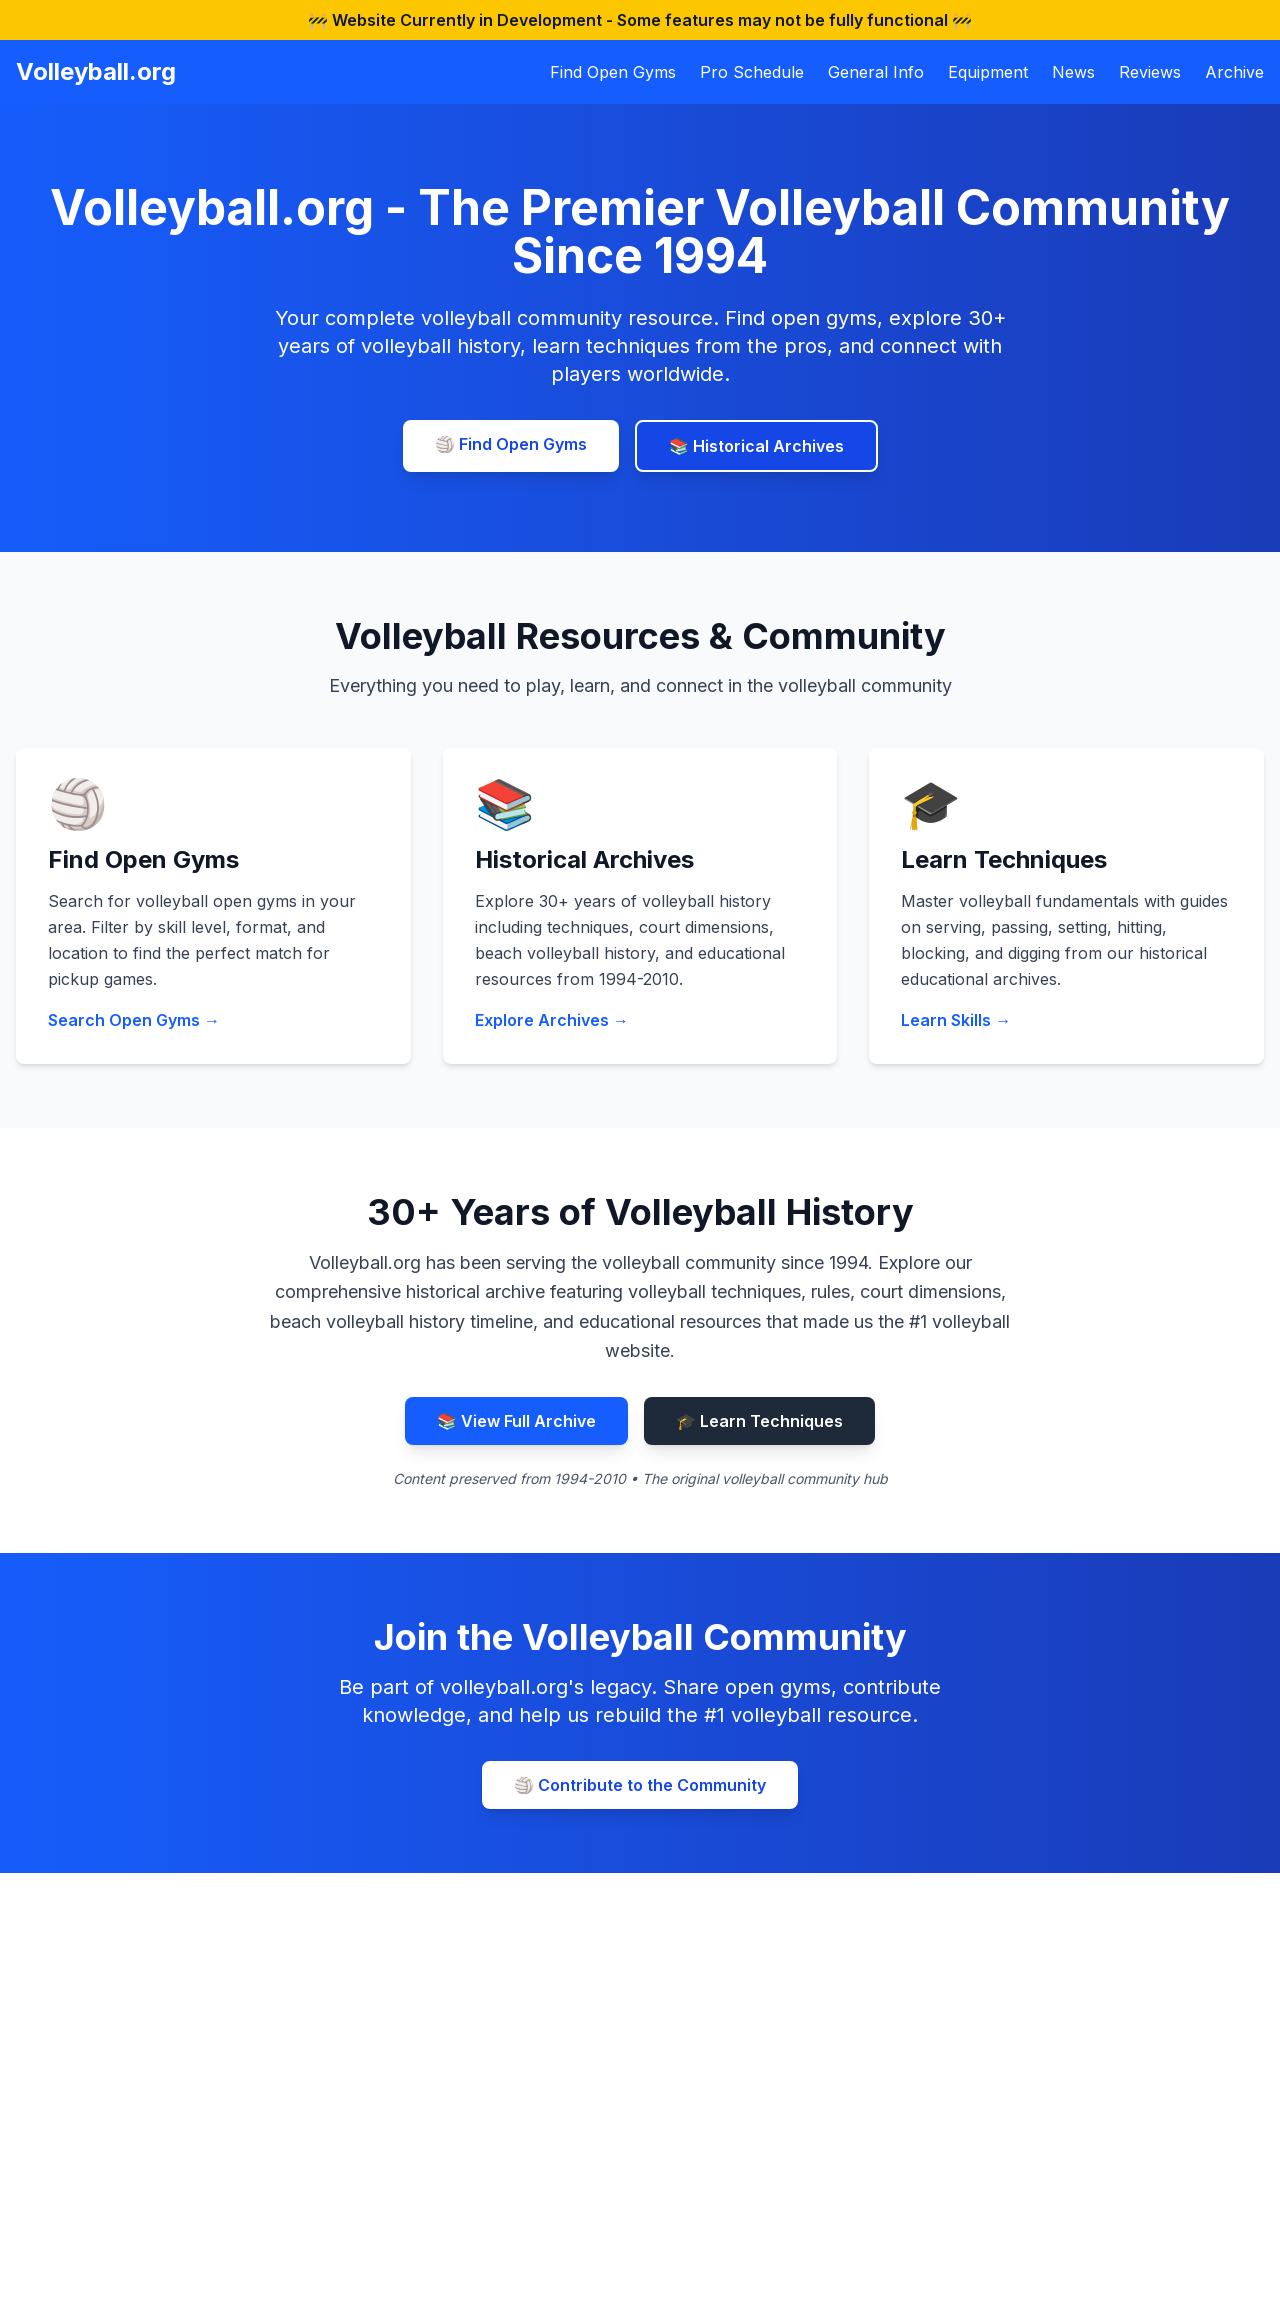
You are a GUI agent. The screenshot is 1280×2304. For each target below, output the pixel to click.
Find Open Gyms (613, 72)
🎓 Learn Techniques (759, 1421)
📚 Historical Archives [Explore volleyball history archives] (756, 446)
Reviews (1150, 72)
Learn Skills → (956, 1020)
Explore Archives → (552, 1020)
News (1073, 72)
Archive (1234, 72)
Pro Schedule (752, 72)
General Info (876, 72)
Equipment (988, 72)
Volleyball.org (96, 71)
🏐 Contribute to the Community (640, 1785)
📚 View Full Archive (516, 1421)
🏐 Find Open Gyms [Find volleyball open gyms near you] (511, 444)
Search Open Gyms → (134, 1020)
